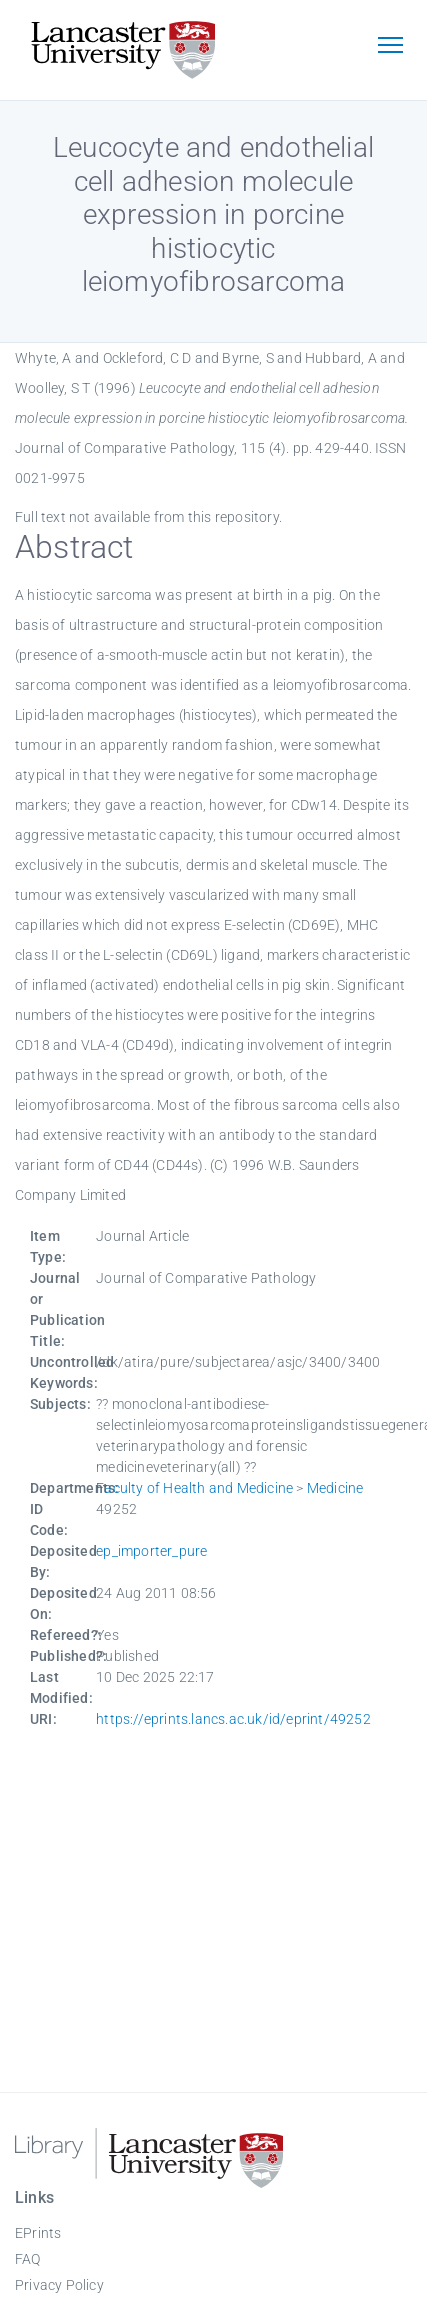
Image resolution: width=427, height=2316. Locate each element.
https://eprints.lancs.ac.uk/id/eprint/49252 (233, 1719)
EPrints (38, 2233)
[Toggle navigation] (390, 47)
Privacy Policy (59, 2285)
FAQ (28, 2259)
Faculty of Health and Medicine (194, 1488)
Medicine (335, 1488)
